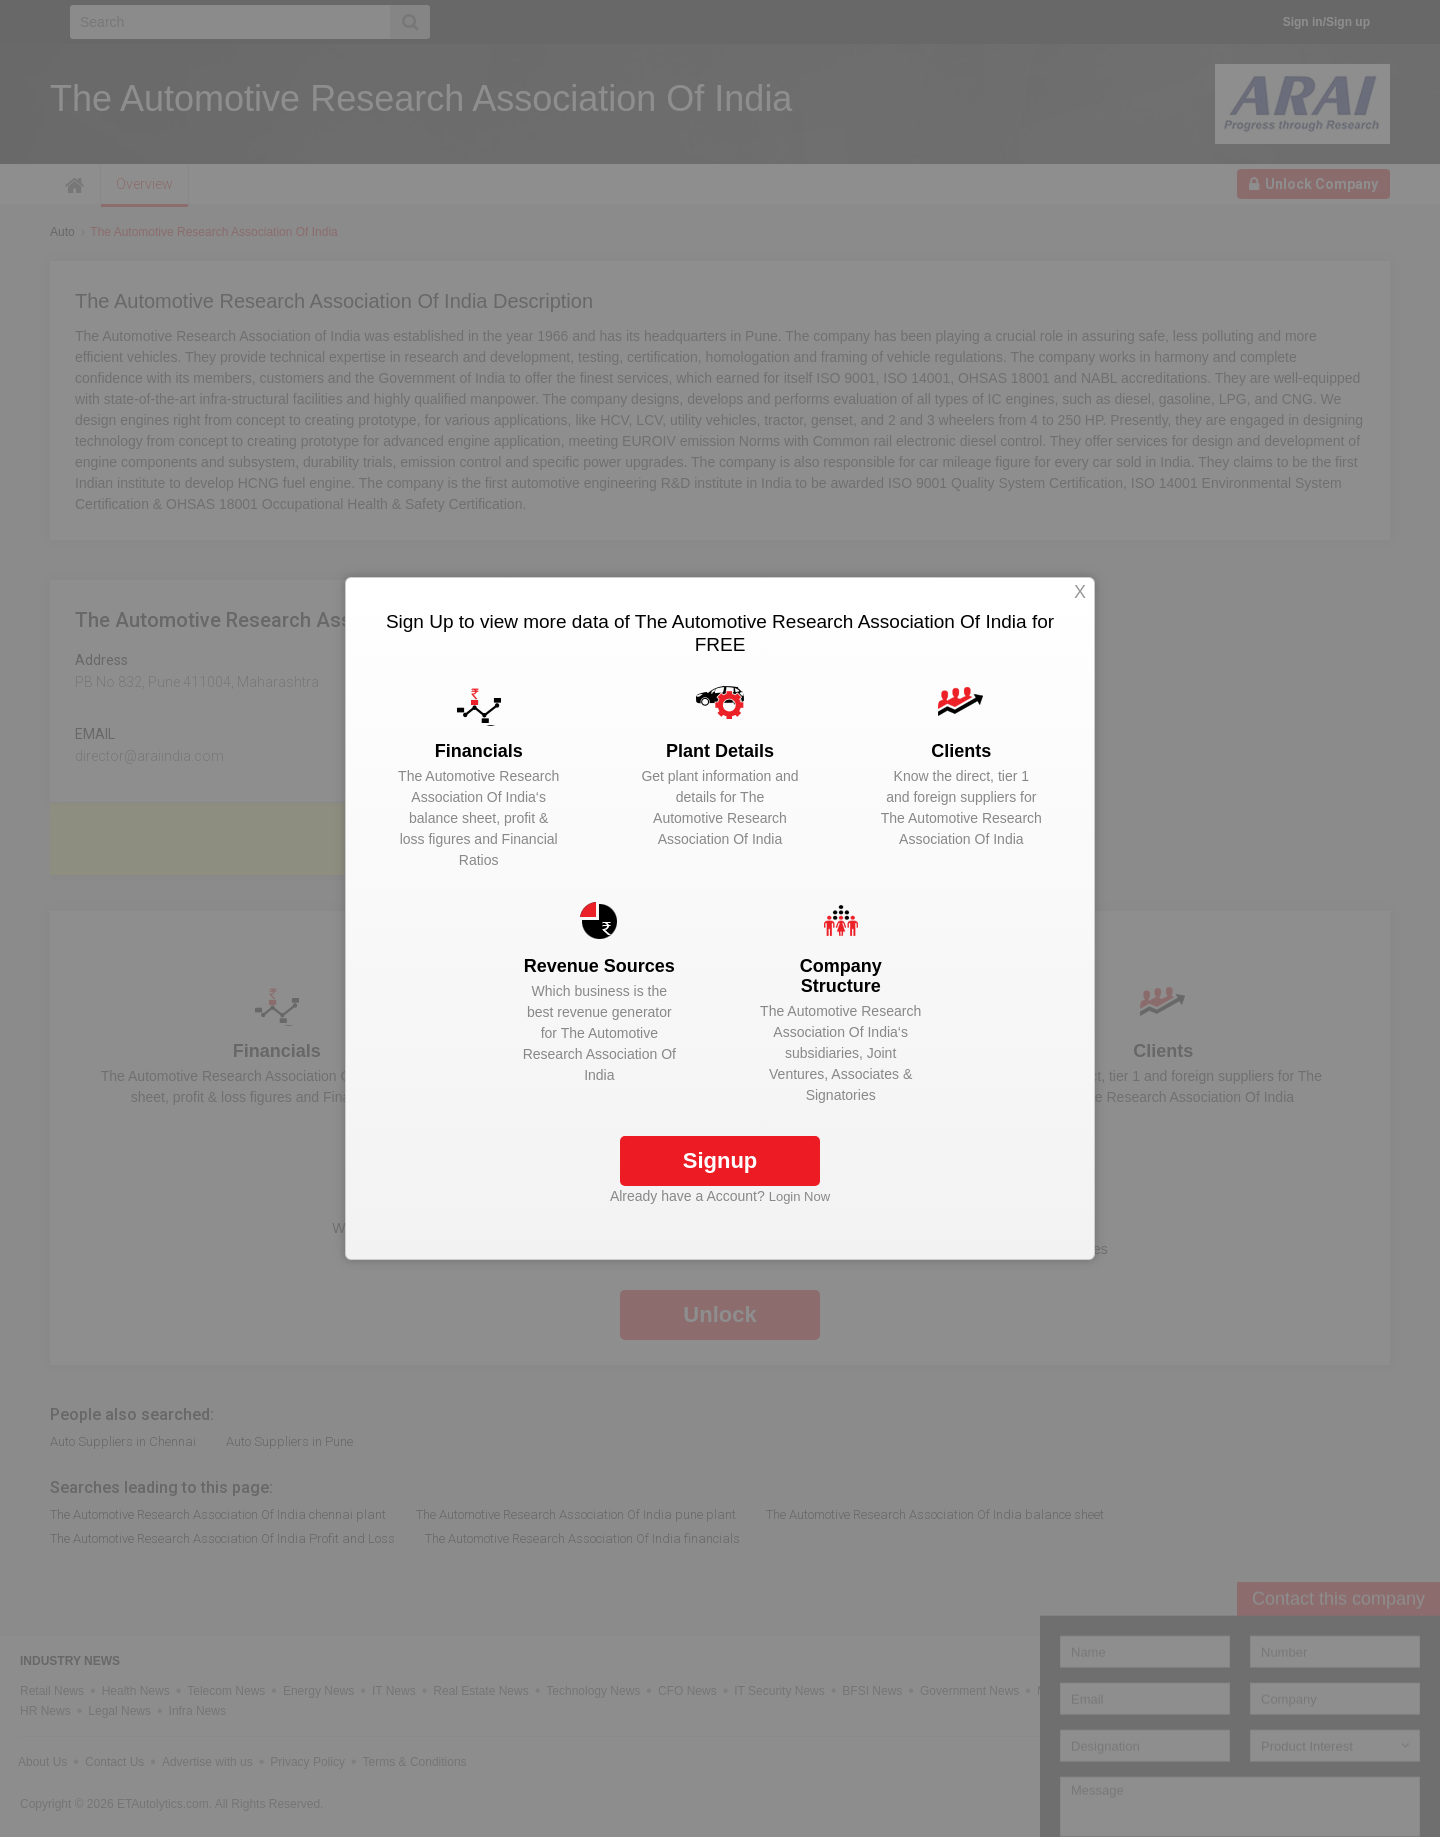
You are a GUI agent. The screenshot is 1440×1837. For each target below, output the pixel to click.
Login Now (799, 1196)
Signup (720, 1160)
